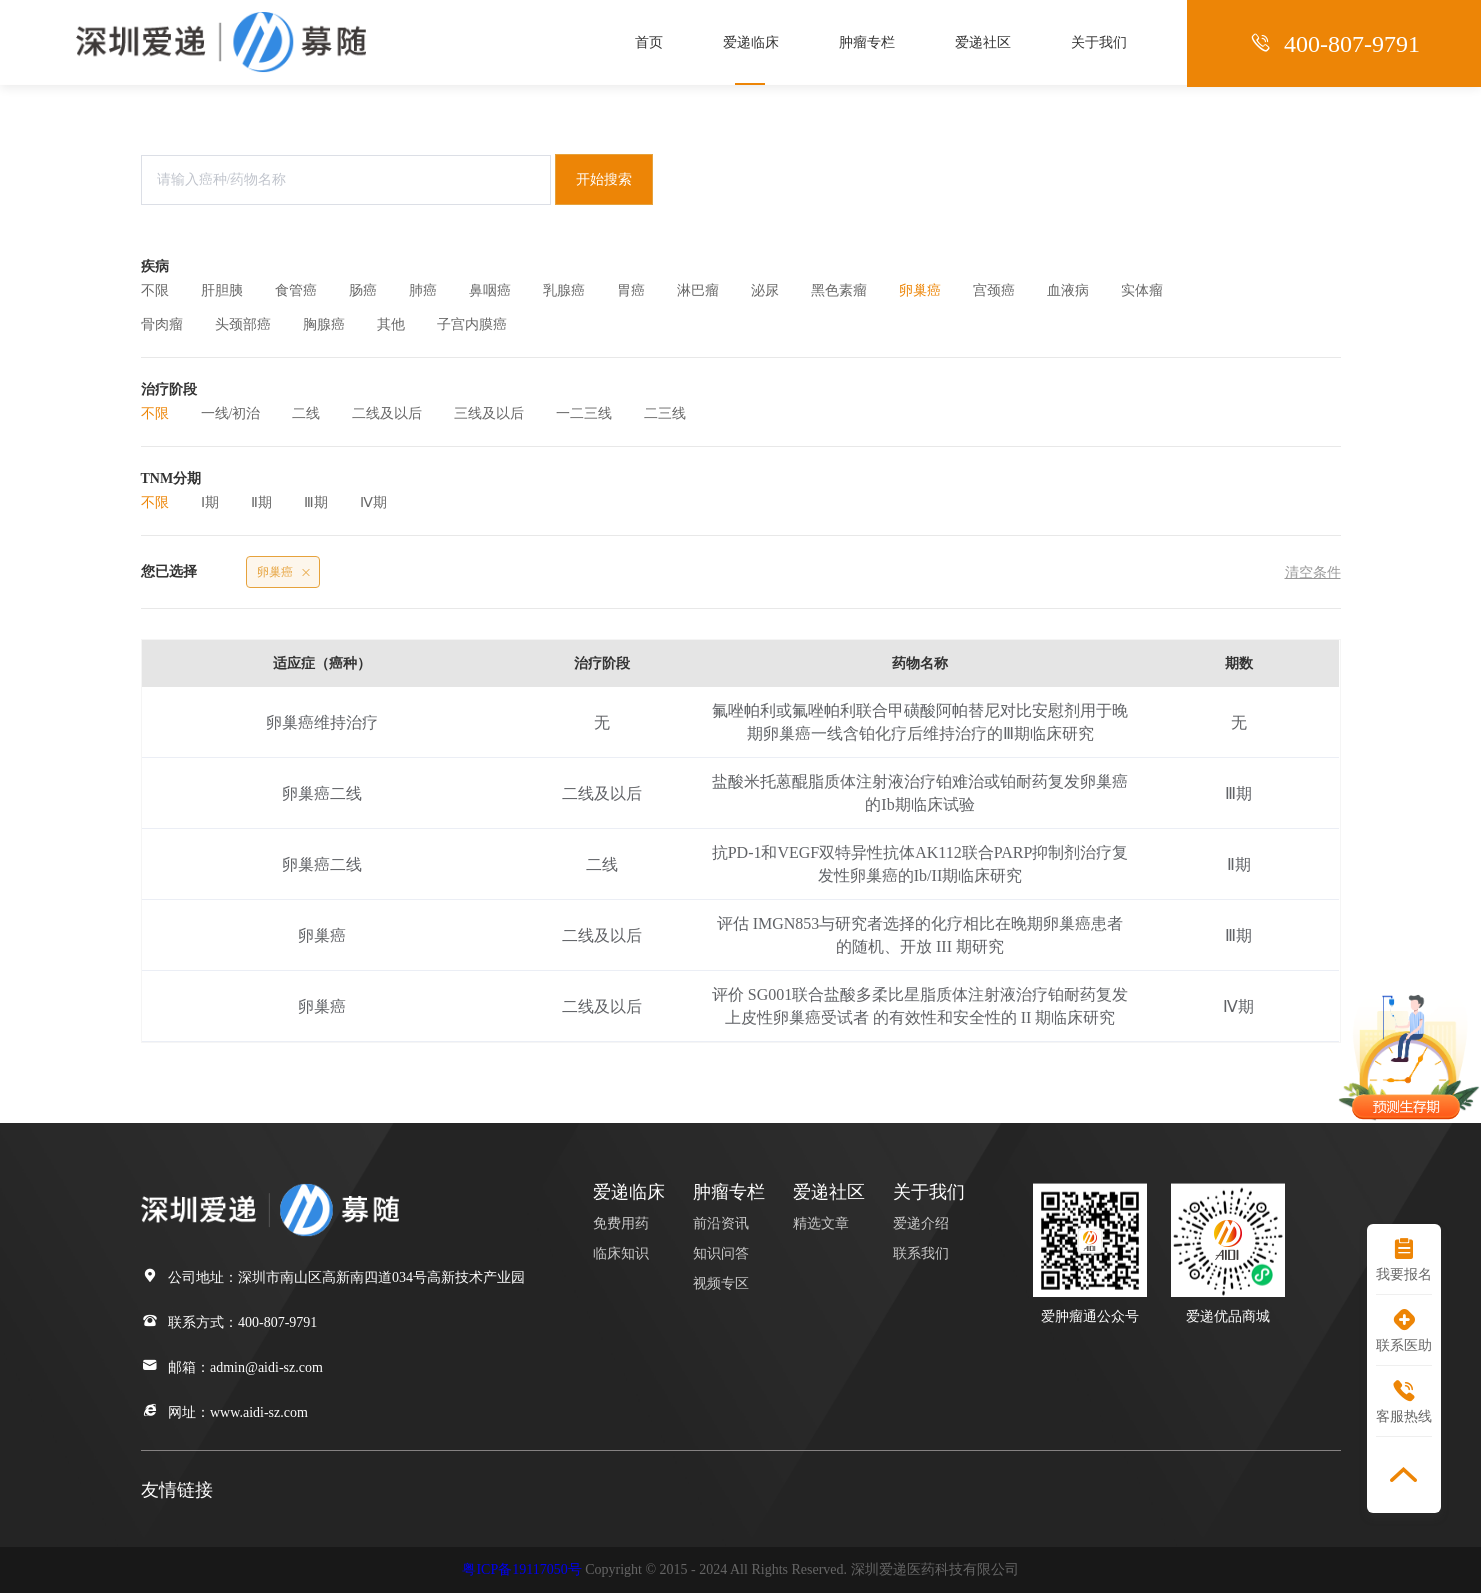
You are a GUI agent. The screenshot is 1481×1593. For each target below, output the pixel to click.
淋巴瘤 (698, 290)
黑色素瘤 (839, 290)
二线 (306, 413)
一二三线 (584, 413)
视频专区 (721, 1283)
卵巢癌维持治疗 (322, 722)
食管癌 (296, 290)
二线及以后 (387, 413)
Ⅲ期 (316, 502)
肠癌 (363, 290)
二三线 (665, 413)
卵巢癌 (920, 290)
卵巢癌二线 (322, 793)
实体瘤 (1142, 290)
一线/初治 (231, 413)
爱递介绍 (921, 1223)
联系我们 (921, 1253)
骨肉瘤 (162, 324)
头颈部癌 (243, 324)
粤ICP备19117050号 (521, 1569)
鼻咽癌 (490, 290)
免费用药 (621, 1223)
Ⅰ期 (210, 502)
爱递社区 (983, 42)
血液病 (1068, 290)
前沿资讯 (721, 1223)
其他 (391, 324)
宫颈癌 (994, 290)
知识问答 (721, 1253)
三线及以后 (489, 413)
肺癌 (423, 290)
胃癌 (631, 290)
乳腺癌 (564, 290)
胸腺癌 (324, 324)
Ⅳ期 (373, 502)
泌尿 (765, 290)
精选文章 (821, 1223)
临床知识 (621, 1253)
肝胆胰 (222, 290)
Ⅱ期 (261, 502)
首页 (649, 42)
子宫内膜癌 (472, 324)
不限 (155, 290)
